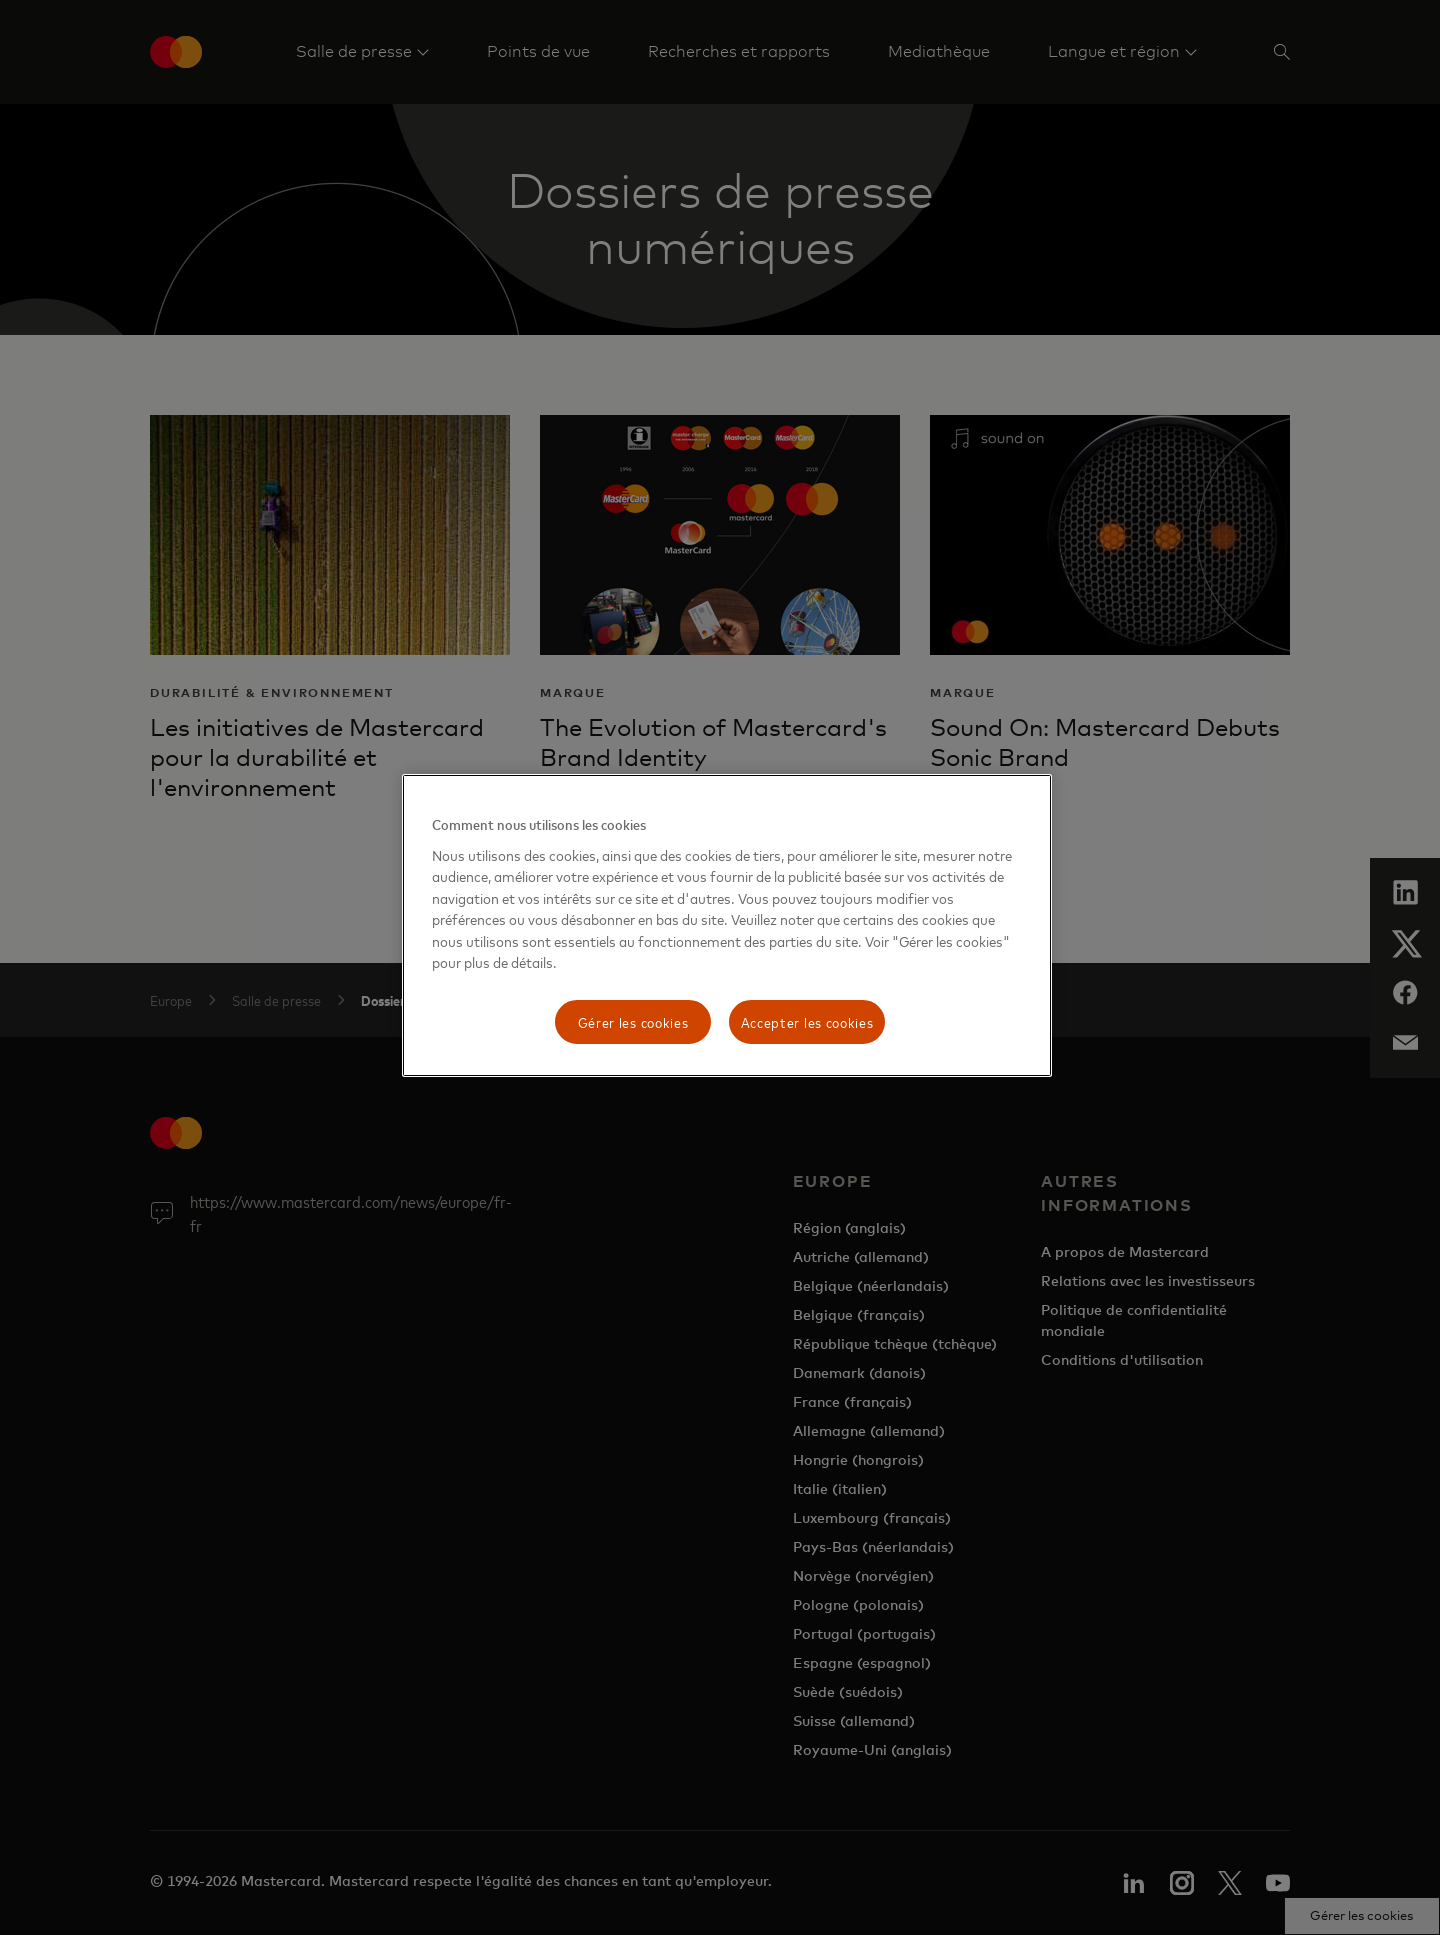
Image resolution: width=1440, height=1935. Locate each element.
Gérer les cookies (633, 1021)
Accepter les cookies (807, 1021)
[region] (727, 925)
